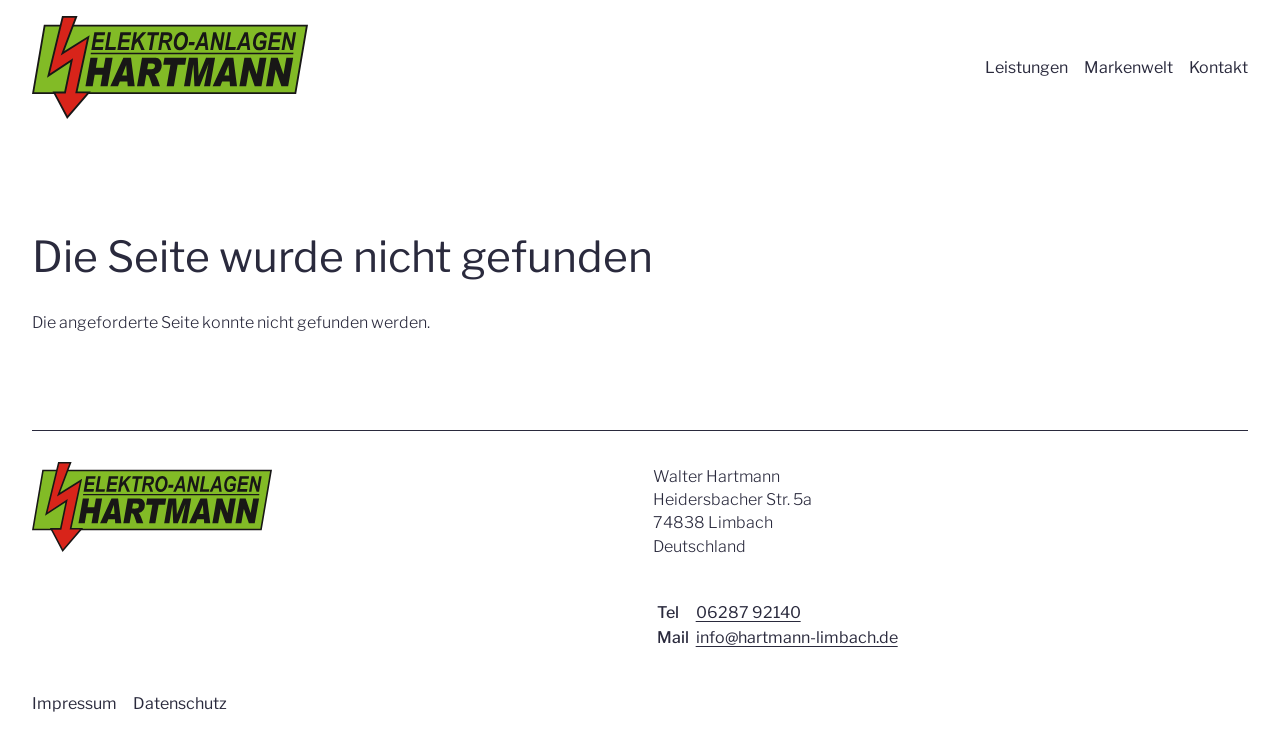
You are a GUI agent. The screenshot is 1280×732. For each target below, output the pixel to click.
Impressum (74, 703)
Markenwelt (1128, 67)
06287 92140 (748, 612)
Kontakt (1218, 67)
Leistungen (1026, 67)
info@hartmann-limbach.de (797, 637)
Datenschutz (180, 703)
